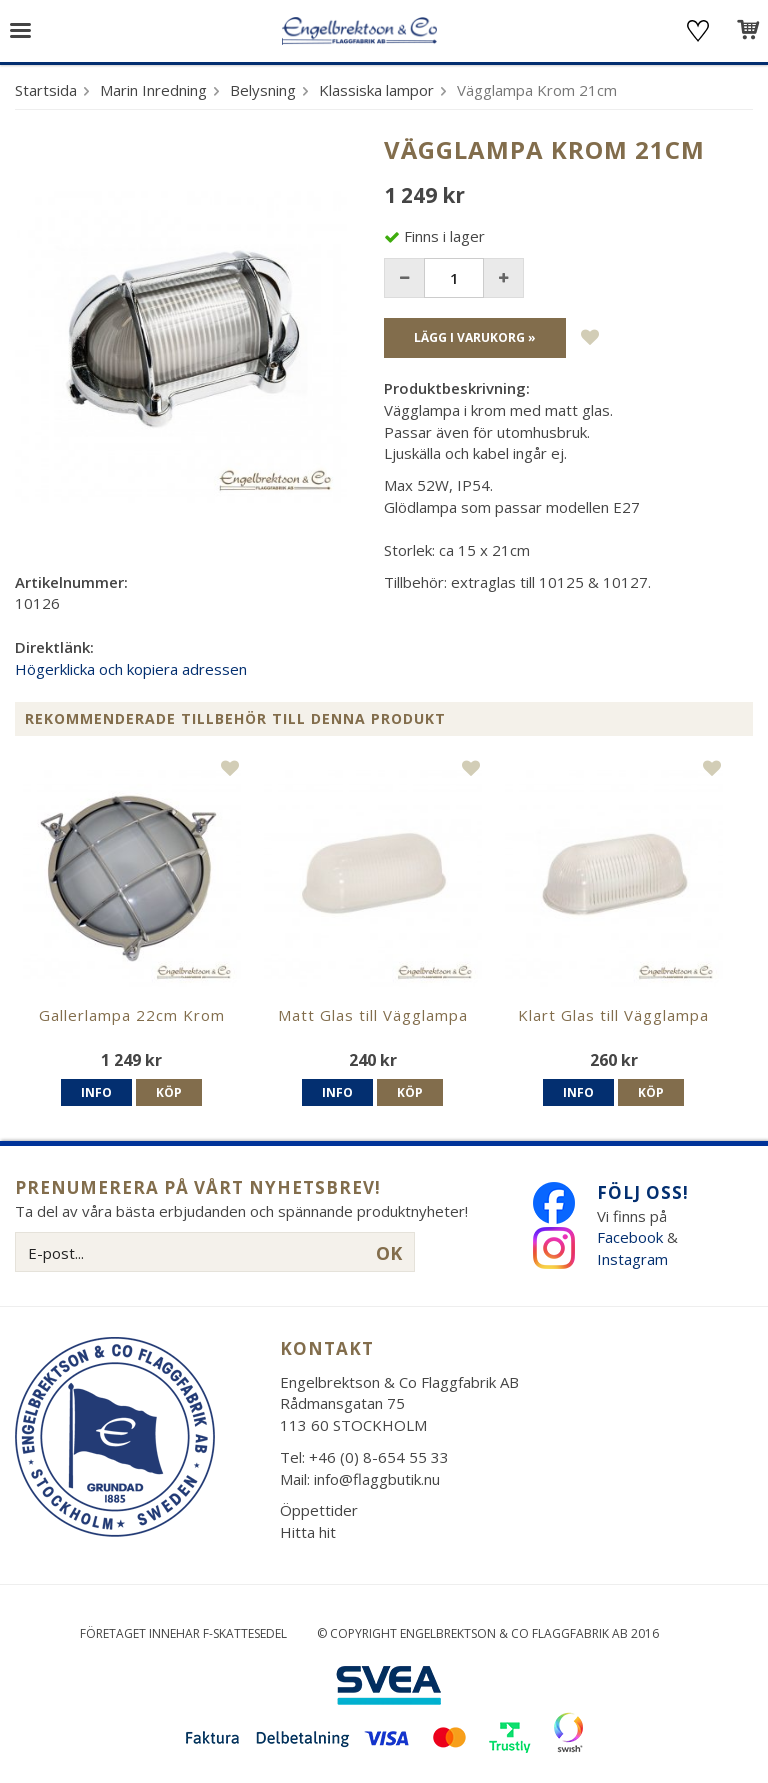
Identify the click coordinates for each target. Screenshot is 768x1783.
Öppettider (319, 1510)
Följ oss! (643, 1192)
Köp (169, 1092)
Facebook (630, 1237)
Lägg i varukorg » (475, 337)
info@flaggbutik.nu (377, 1479)
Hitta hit (308, 1532)
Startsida (46, 90)
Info (96, 1092)
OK (389, 1253)
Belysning (263, 90)
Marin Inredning (153, 90)
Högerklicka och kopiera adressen (131, 669)
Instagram (634, 1259)
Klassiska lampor (376, 90)
